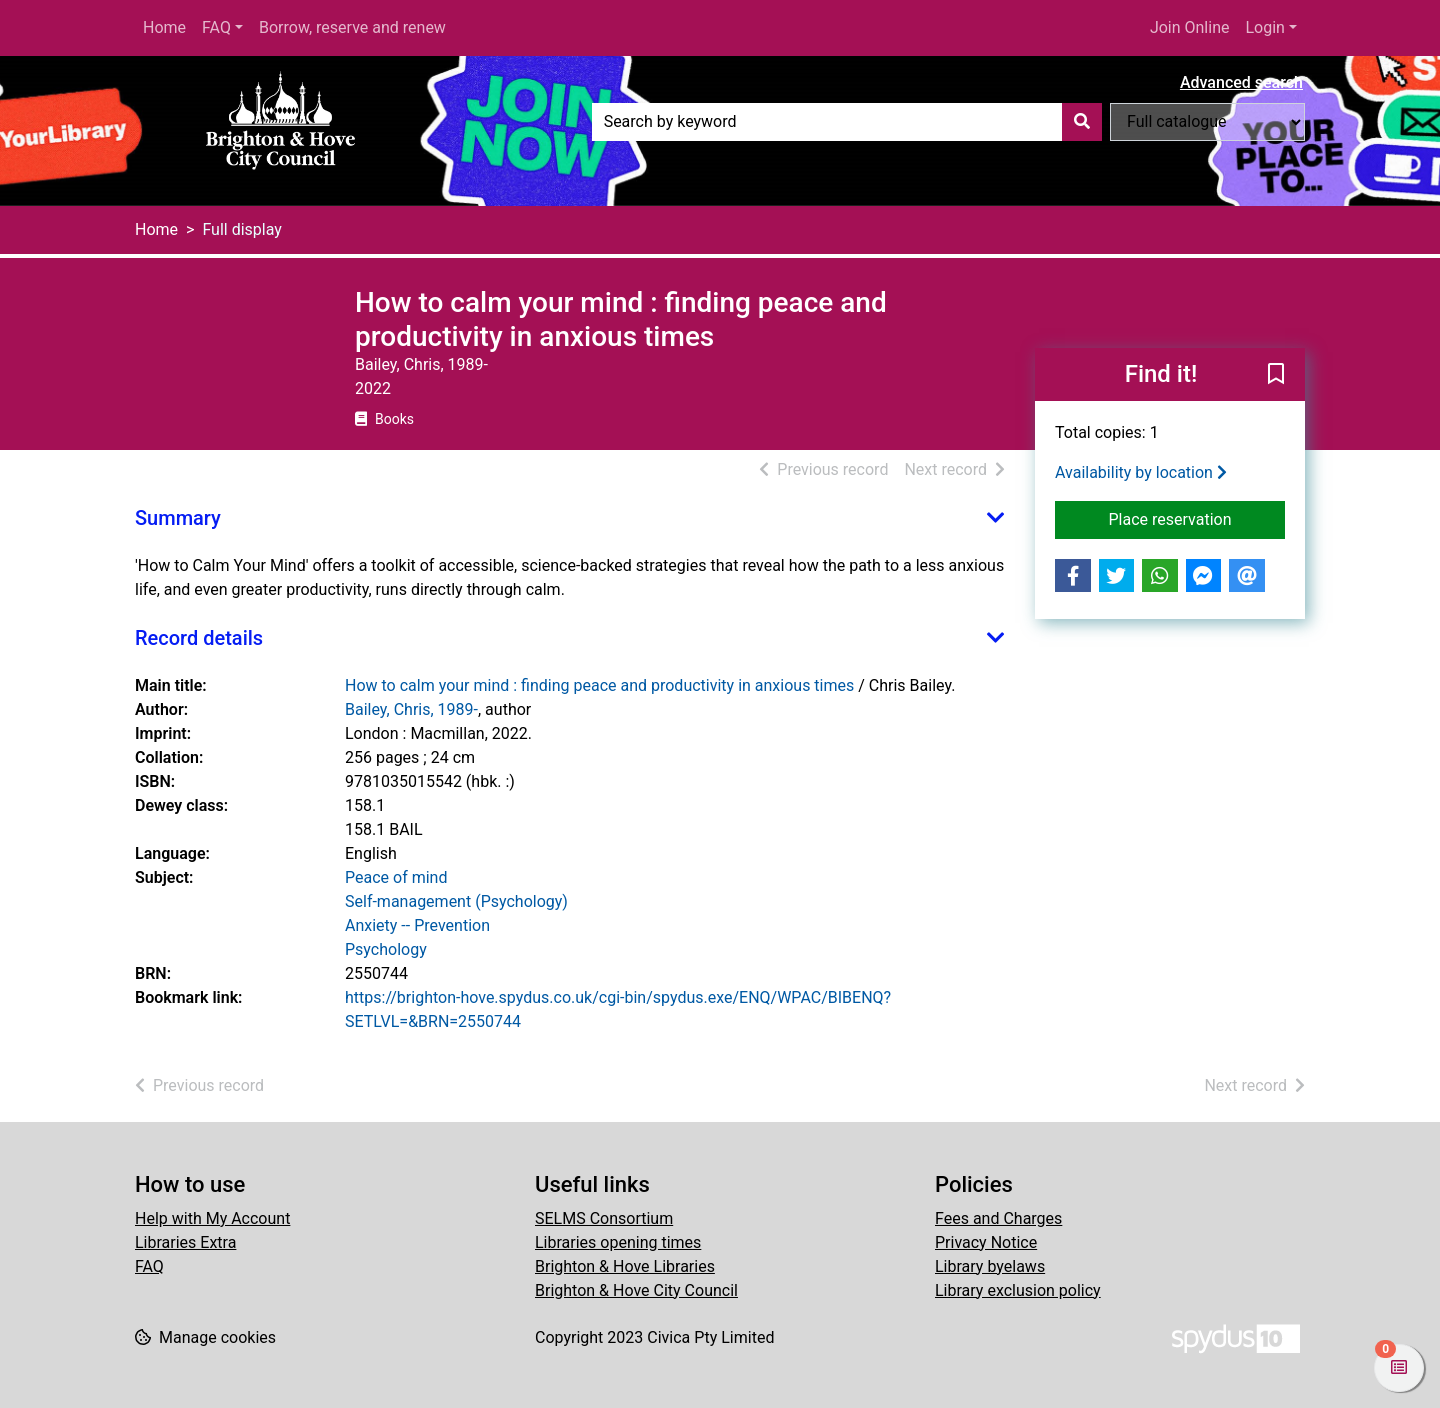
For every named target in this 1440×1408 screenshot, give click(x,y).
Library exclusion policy (1018, 1290)
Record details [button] (199, 638)
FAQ (216, 27)
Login (1264, 27)
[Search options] (1207, 122)
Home (164, 27)
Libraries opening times (618, 1242)
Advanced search (1241, 82)
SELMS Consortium (604, 1218)
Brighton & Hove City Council (636, 1290)
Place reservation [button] (1197, 518)
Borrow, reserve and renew (352, 27)
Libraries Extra (185, 1242)
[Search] (1082, 122)
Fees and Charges (998, 1218)
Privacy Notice (986, 1242)
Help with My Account (212, 1218)
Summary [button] (178, 518)
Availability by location (1141, 472)
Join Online (1190, 27)
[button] (1276, 376)
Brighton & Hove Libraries (625, 1266)
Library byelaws (990, 1266)
